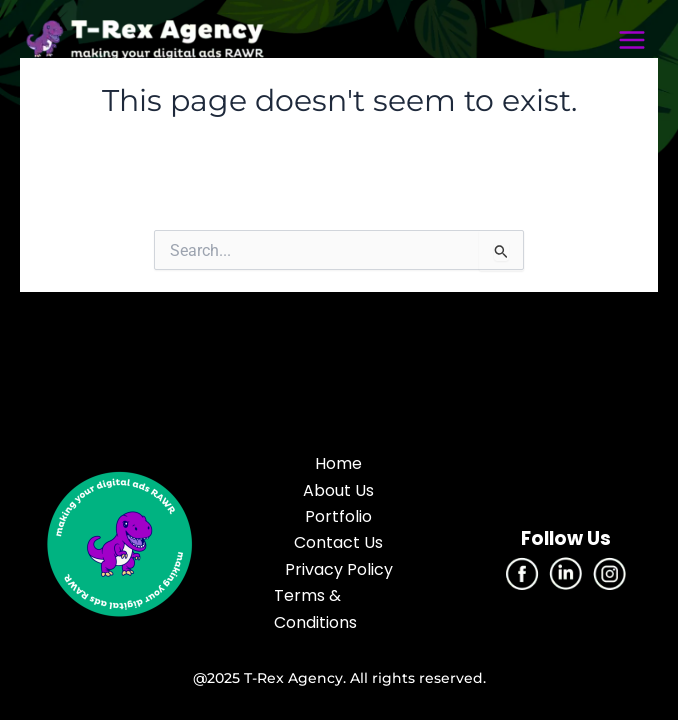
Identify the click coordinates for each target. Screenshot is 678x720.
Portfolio (338, 516)
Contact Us (338, 542)
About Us (338, 490)
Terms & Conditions (315, 608)
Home (338, 463)
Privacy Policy (339, 569)
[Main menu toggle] (632, 40)
